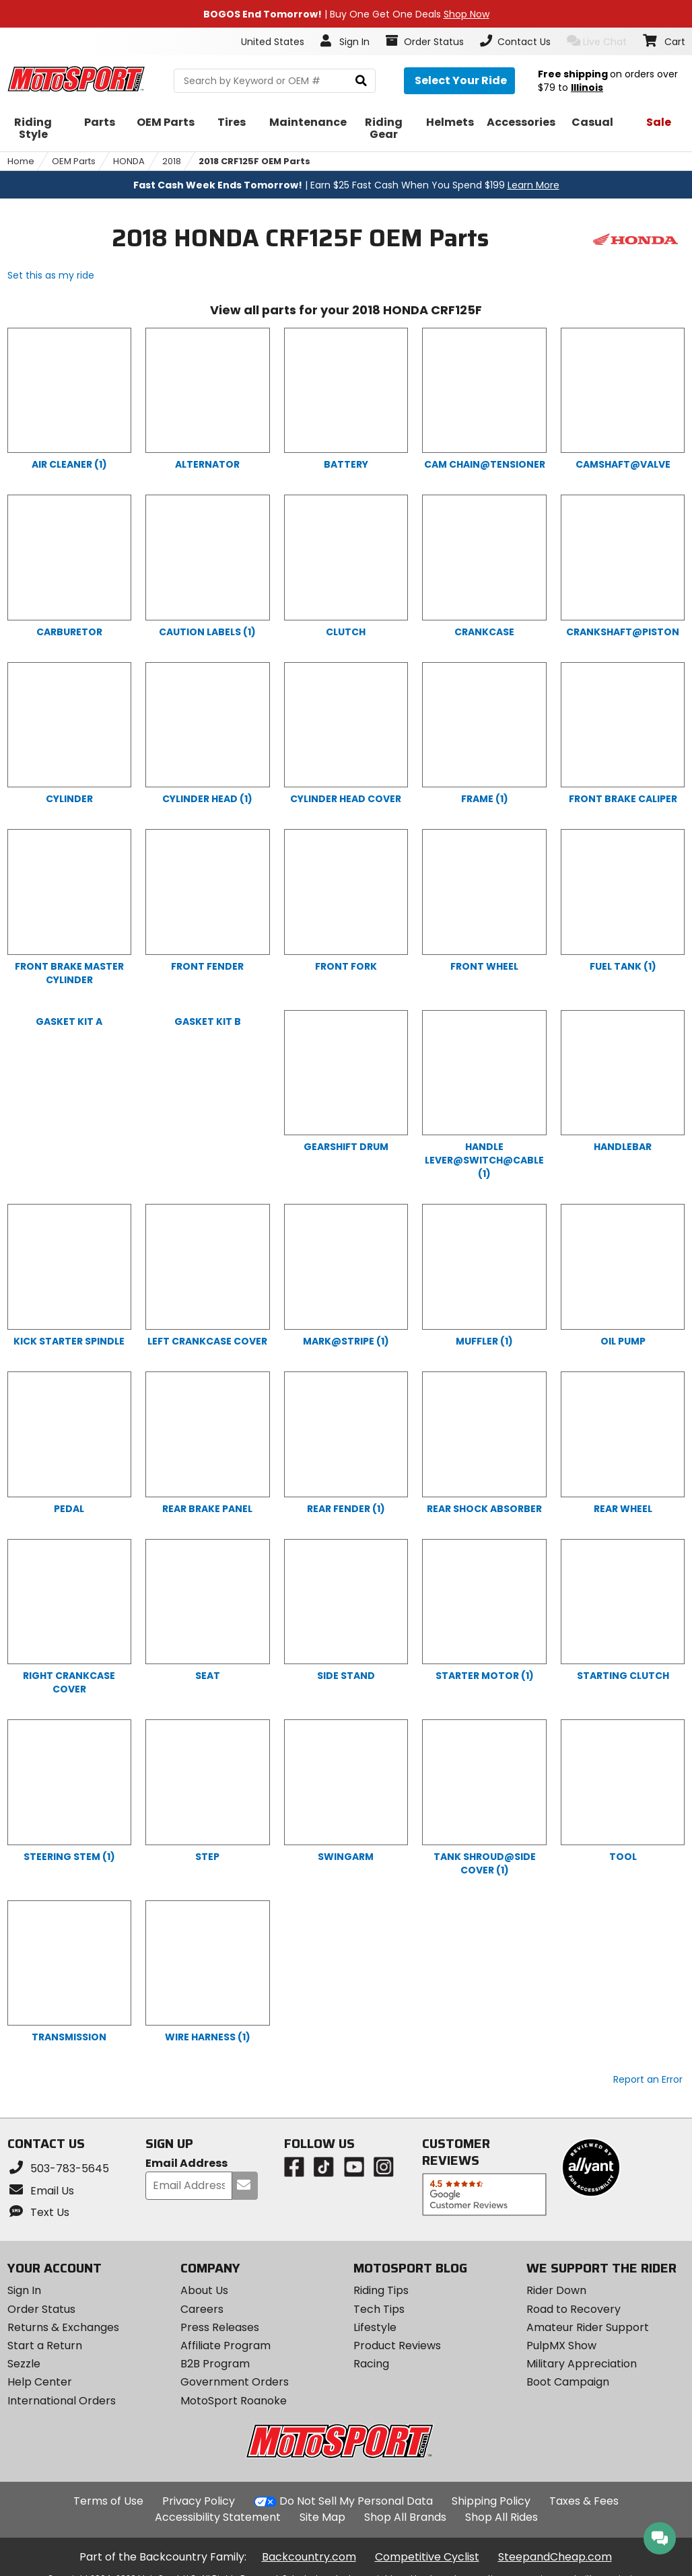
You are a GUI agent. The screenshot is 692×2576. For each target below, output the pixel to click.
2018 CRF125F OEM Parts (254, 161)
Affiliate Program (225, 2345)
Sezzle (23, 2363)
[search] (361, 81)
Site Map (322, 2517)
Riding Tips (381, 2290)
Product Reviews (397, 2345)
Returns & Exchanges (63, 2327)
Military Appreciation (581, 2363)
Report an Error (648, 2079)
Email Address (186, 2164)
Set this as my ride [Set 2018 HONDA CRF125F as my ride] (50, 275)
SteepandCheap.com (555, 2557)
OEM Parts (74, 161)
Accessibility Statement (218, 2517)
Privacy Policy (198, 2501)
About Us (204, 2290)
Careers (201, 2309)
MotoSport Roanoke (233, 2400)
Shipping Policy (491, 2501)
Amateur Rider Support (587, 2327)
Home (20, 161)
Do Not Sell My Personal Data (356, 2501)
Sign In (24, 2290)
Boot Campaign (567, 2382)
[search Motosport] (275, 81)
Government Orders (234, 2382)
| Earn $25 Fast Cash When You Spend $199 (346, 185)
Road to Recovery (573, 2309)
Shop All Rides (501, 2517)
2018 (171, 161)
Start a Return (44, 2345)
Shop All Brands (405, 2517)
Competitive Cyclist (427, 2557)
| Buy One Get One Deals (346, 14)
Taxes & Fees (584, 2501)
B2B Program (215, 2363)
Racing (371, 2363)
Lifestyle (374, 2327)
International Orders (61, 2400)
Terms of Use (108, 2501)
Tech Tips (379, 2309)
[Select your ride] (459, 80)
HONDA (129, 161)
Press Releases (219, 2327)
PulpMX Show (561, 2345)
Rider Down (556, 2290)
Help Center (39, 2382)
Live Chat (597, 41)
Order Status (41, 2309)
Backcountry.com (309, 2557)
